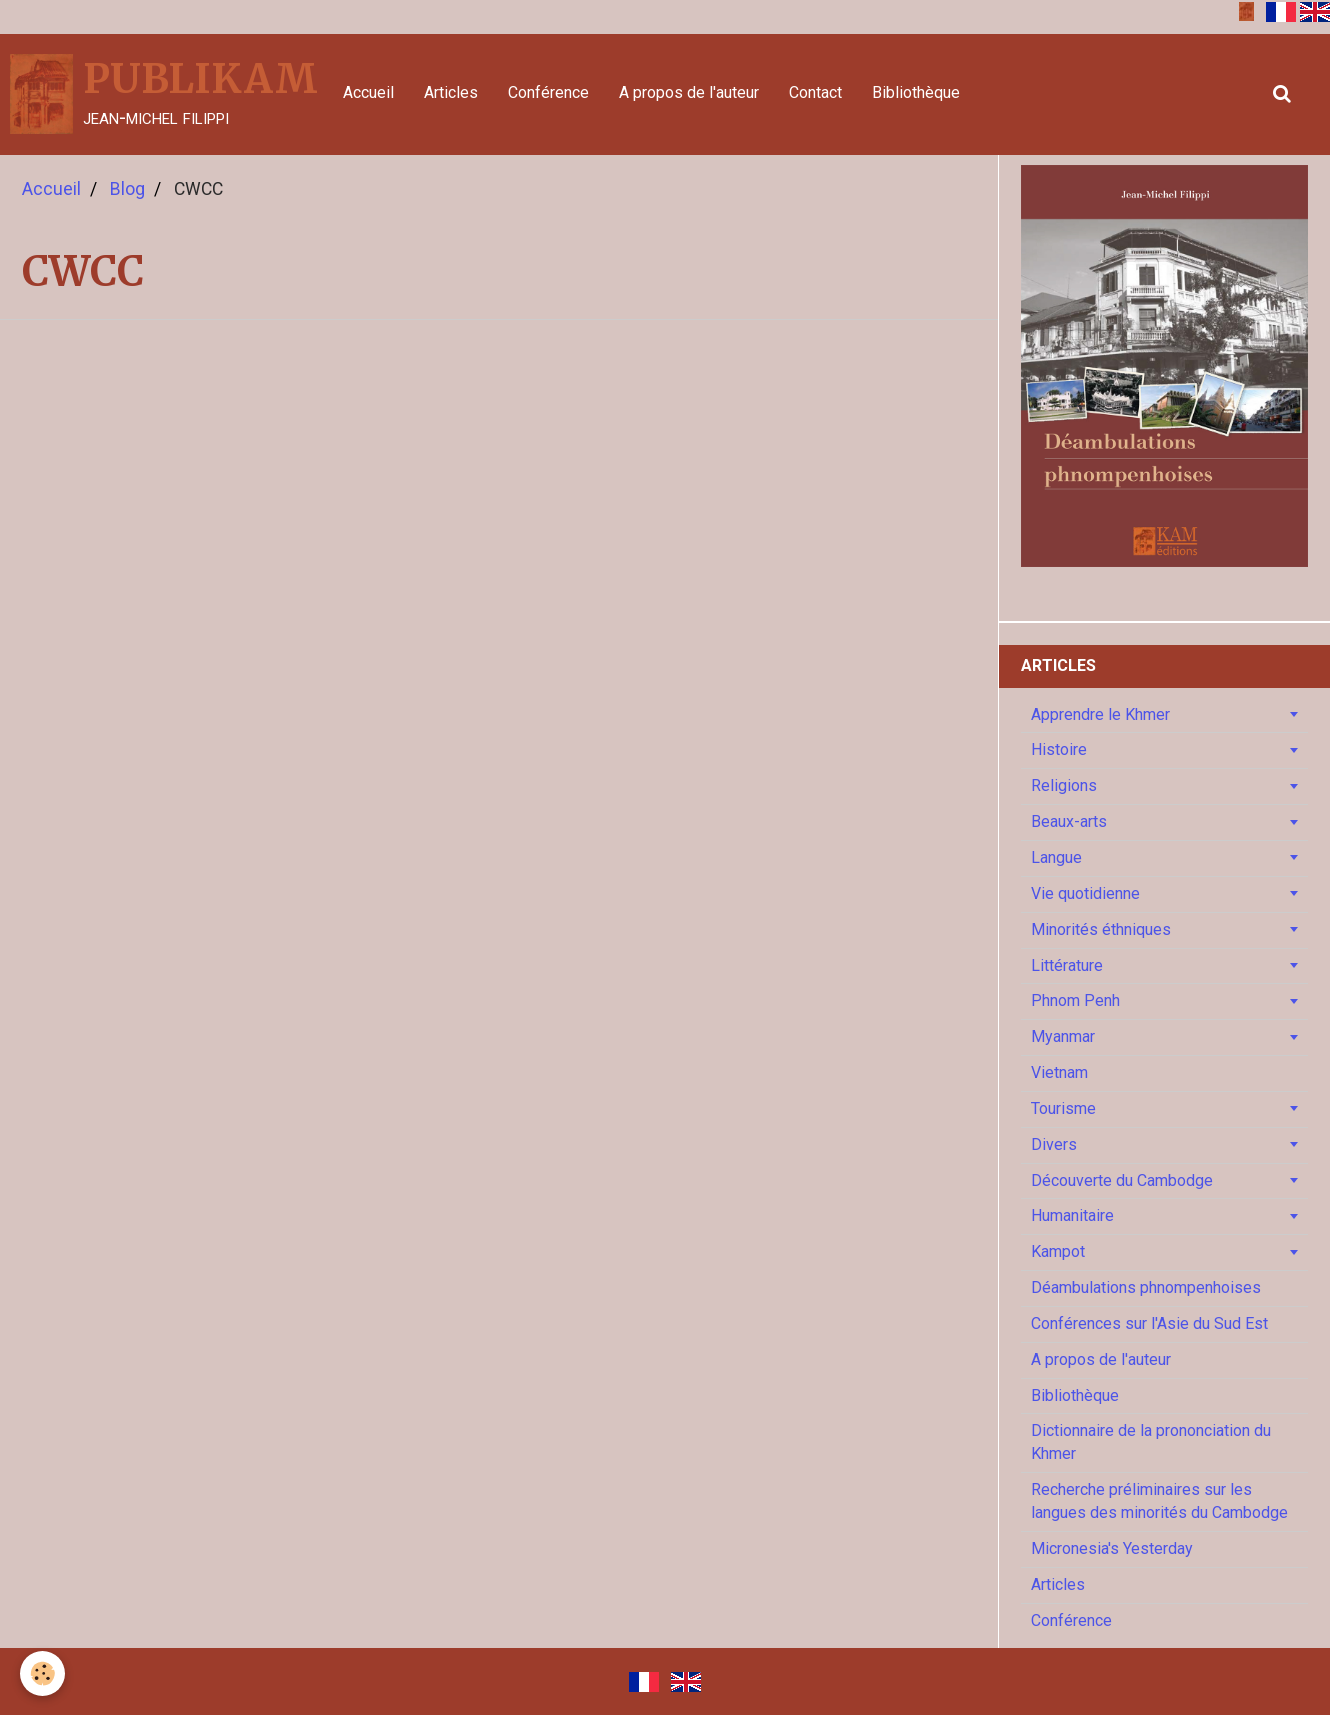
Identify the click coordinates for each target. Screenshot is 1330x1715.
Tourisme (1063, 1108)
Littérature (1067, 965)
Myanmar (1063, 1036)
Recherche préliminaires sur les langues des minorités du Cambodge (1159, 1501)
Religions (1064, 785)
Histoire (1059, 749)
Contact (815, 92)
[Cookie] (42, 1673)
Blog (127, 189)
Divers (1054, 1144)
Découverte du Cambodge (1122, 1180)
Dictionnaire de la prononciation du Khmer (1151, 1442)
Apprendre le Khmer (1100, 714)
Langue (1056, 857)
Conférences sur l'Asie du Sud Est (1149, 1323)
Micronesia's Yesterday (1112, 1548)
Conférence (548, 92)
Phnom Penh (1075, 1000)
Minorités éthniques (1101, 929)
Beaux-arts (1069, 821)
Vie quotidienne (1085, 893)
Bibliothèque (916, 92)
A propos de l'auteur (689, 92)
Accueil (368, 92)
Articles (451, 92)
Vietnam (1059, 1072)
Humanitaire (1072, 1215)
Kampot (1058, 1251)
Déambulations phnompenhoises (1146, 1287)
